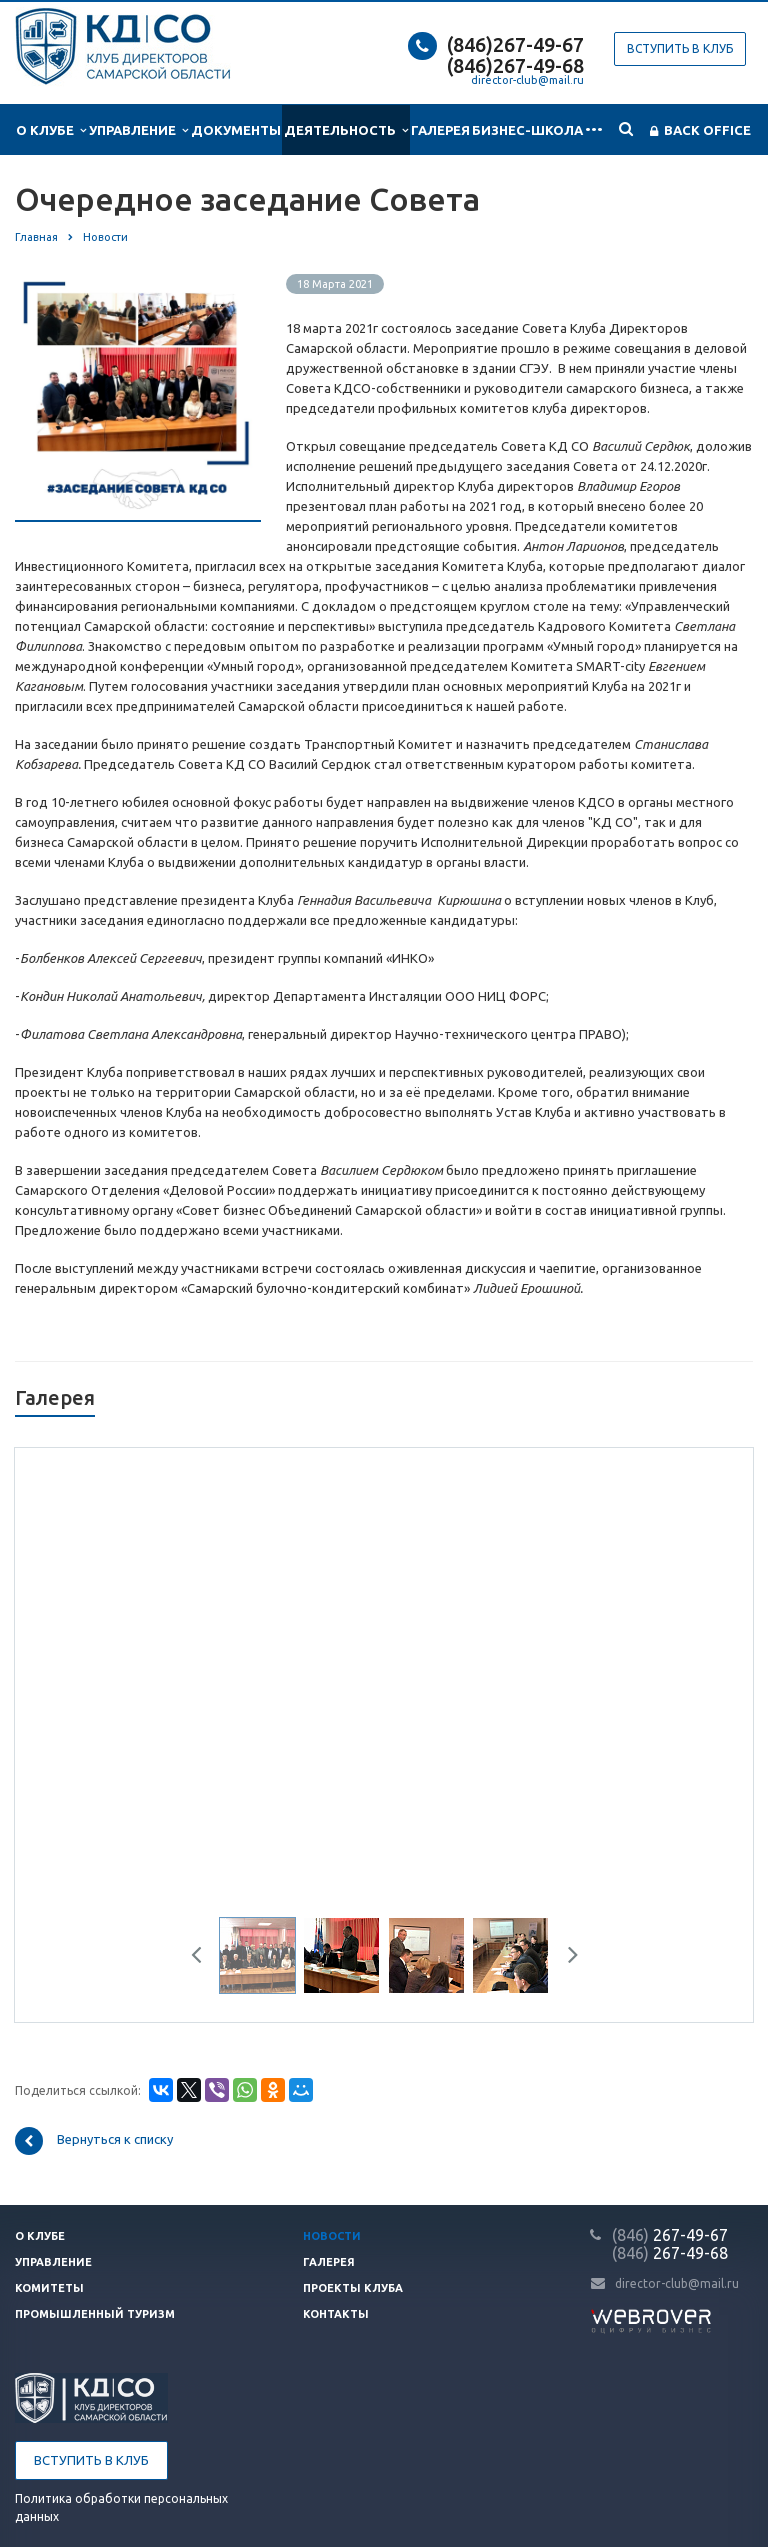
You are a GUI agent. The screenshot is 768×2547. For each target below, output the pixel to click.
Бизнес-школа (527, 130)
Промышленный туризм (95, 2314)
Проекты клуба (353, 2288)
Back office (700, 130)
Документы (236, 130)
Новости (332, 2236)
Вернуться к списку (94, 2141)
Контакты (336, 2314)
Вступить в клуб (680, 48)
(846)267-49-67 (515, 44)
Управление (138, 130)
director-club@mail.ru (527, 80)
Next (566, 1958)
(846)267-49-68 (515, 65)
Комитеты (49, 2288)
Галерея (440, 130)
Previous (204, 1958)
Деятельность (346, 130)
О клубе (51, 130)
